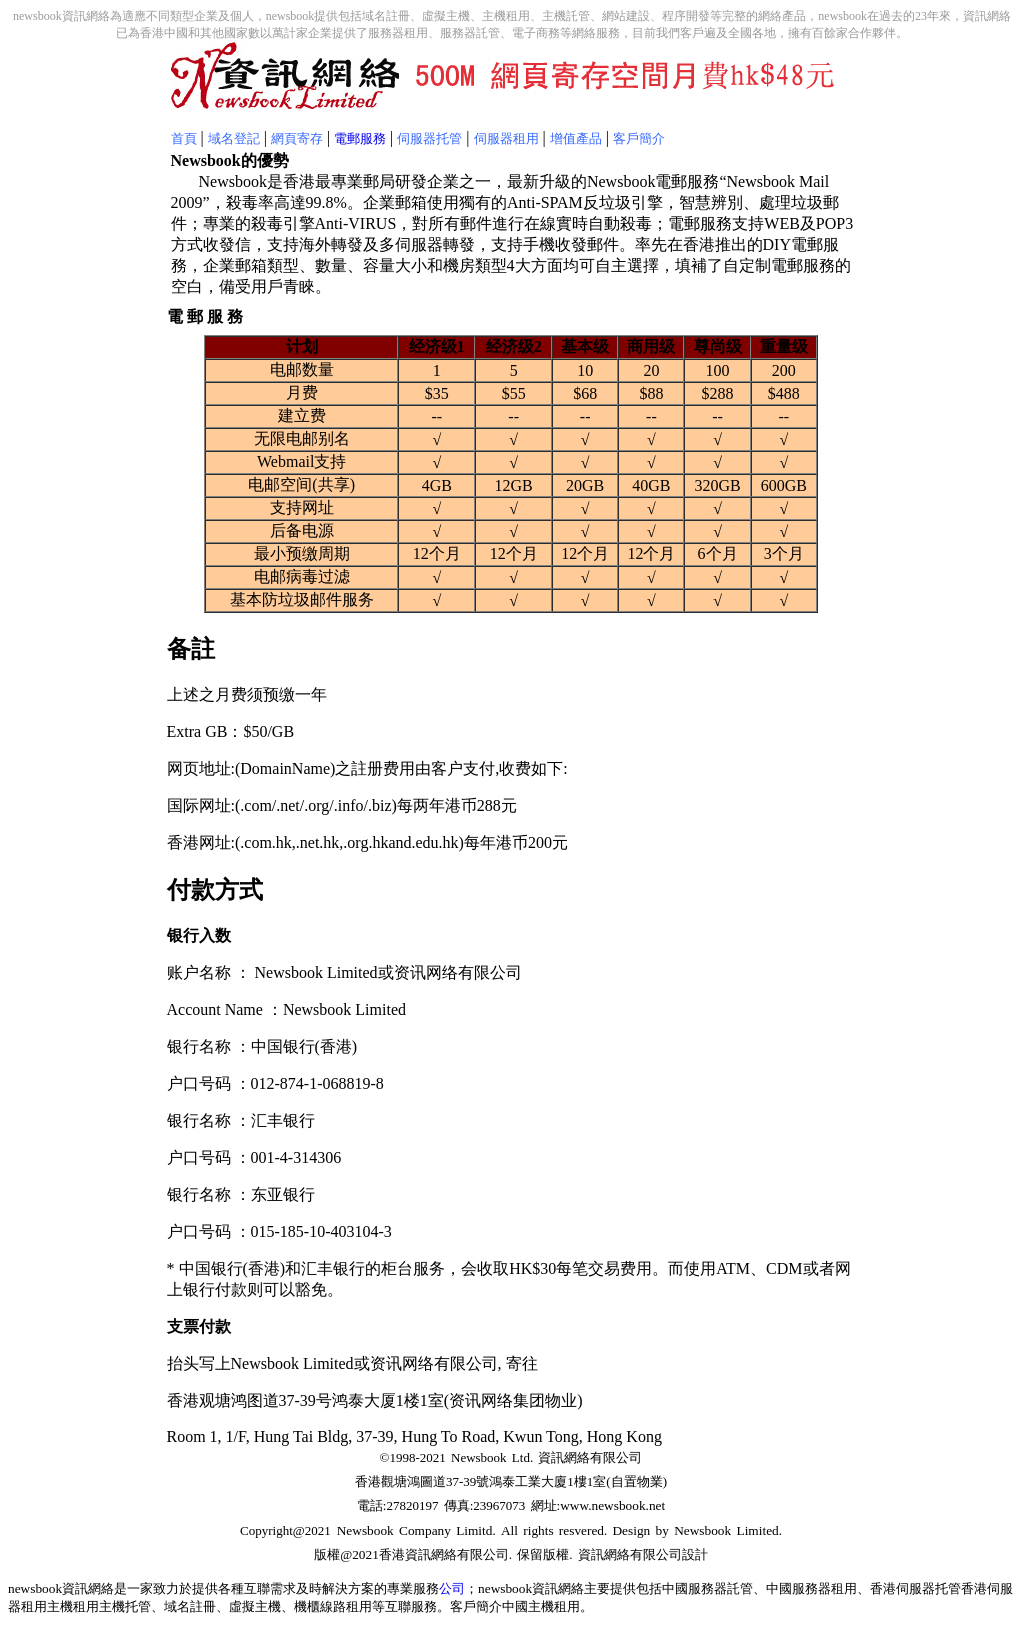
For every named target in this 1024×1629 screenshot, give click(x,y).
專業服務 (413, 1588)
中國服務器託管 (707, 1588)
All (509, 1530)
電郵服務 (360, 138)
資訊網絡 (431, 1554)
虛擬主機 (255, 1606)
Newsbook (368, 1530)
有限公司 (483, 1554)
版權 (327, 1554)
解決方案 (348, 1588)
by (659, 1530)
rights (538, 1530)
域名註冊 (190, 1606)
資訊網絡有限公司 (590, 1457)
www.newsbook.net (612, 1505)
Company (425, 1530)
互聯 (257, 1588)
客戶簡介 (476, 1606)
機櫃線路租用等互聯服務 (365, 1606)
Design (631, 1530)
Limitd (474, 1530)
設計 (695, 1554)
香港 (392, 1554)
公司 (452, 1588)
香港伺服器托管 (915, 1588)
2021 (365, 1554)
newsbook (35, 1588)
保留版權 (543, 1554)
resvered (581, 1530)
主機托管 (125, 1606)
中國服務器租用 (811, 1588)
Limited (755, 1530)
